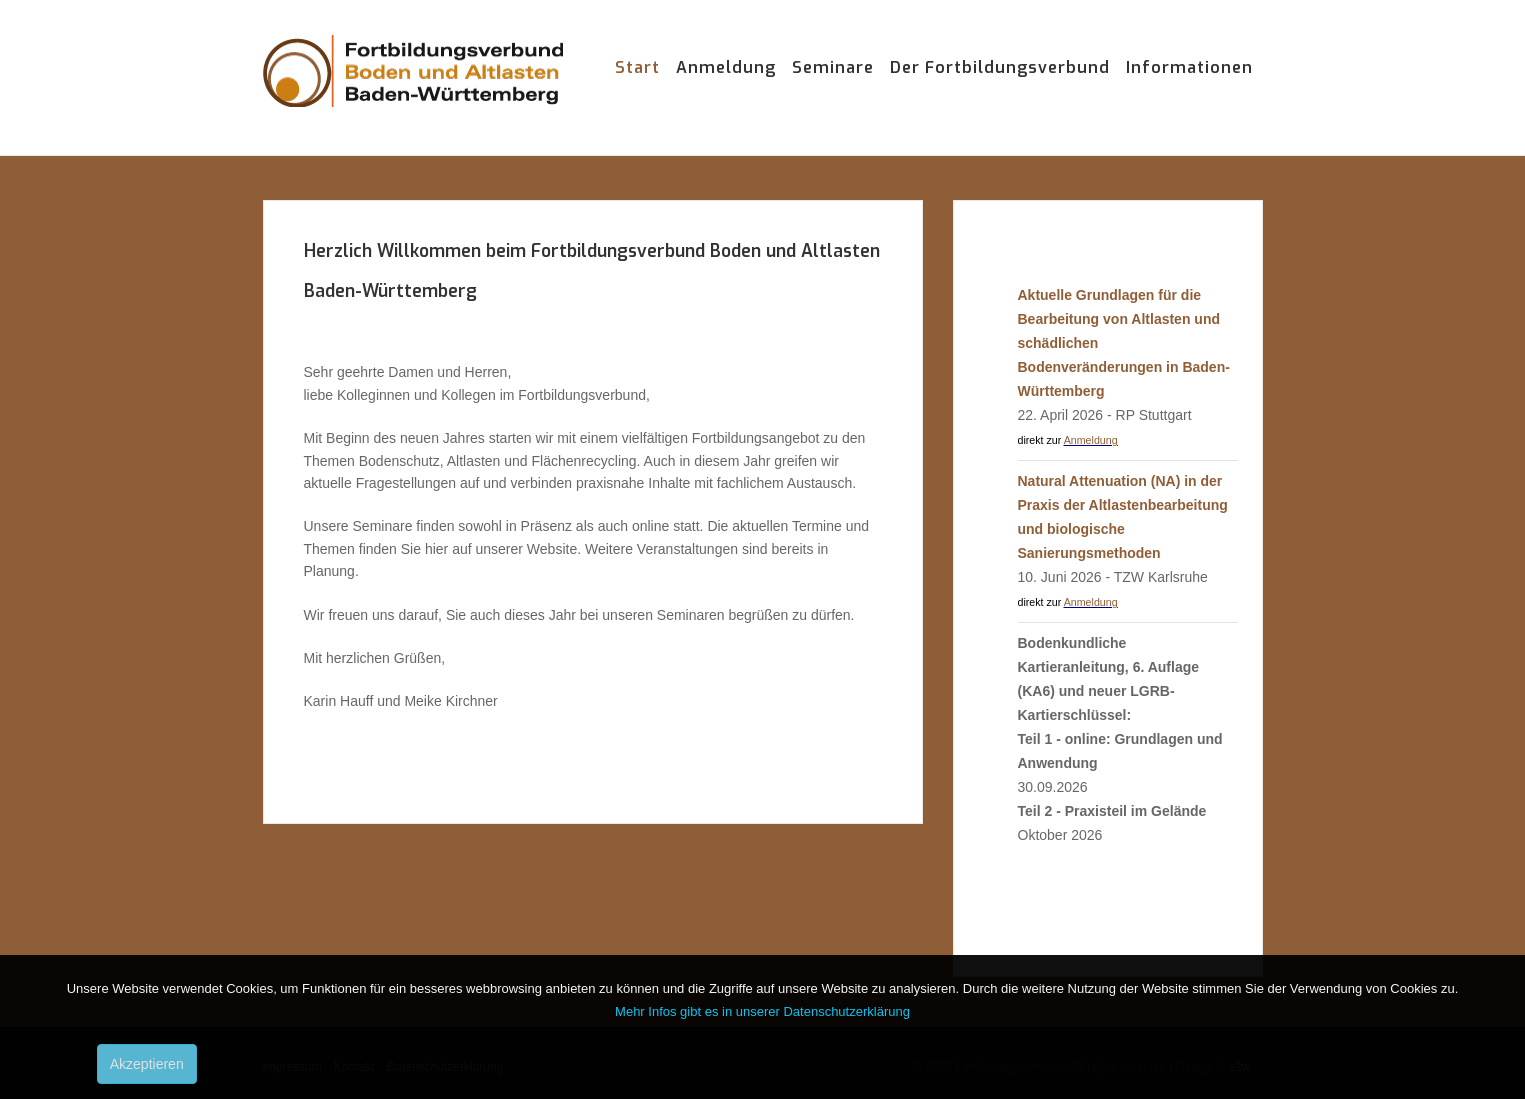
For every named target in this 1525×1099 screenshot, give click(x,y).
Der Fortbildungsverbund (1000, 67)
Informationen (1189, 67)
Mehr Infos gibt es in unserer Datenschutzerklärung (762, 1011)
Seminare (833, 67)
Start (637, 67)
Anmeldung (726, 67)
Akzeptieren (147, 1064)
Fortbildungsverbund (413, 90)
